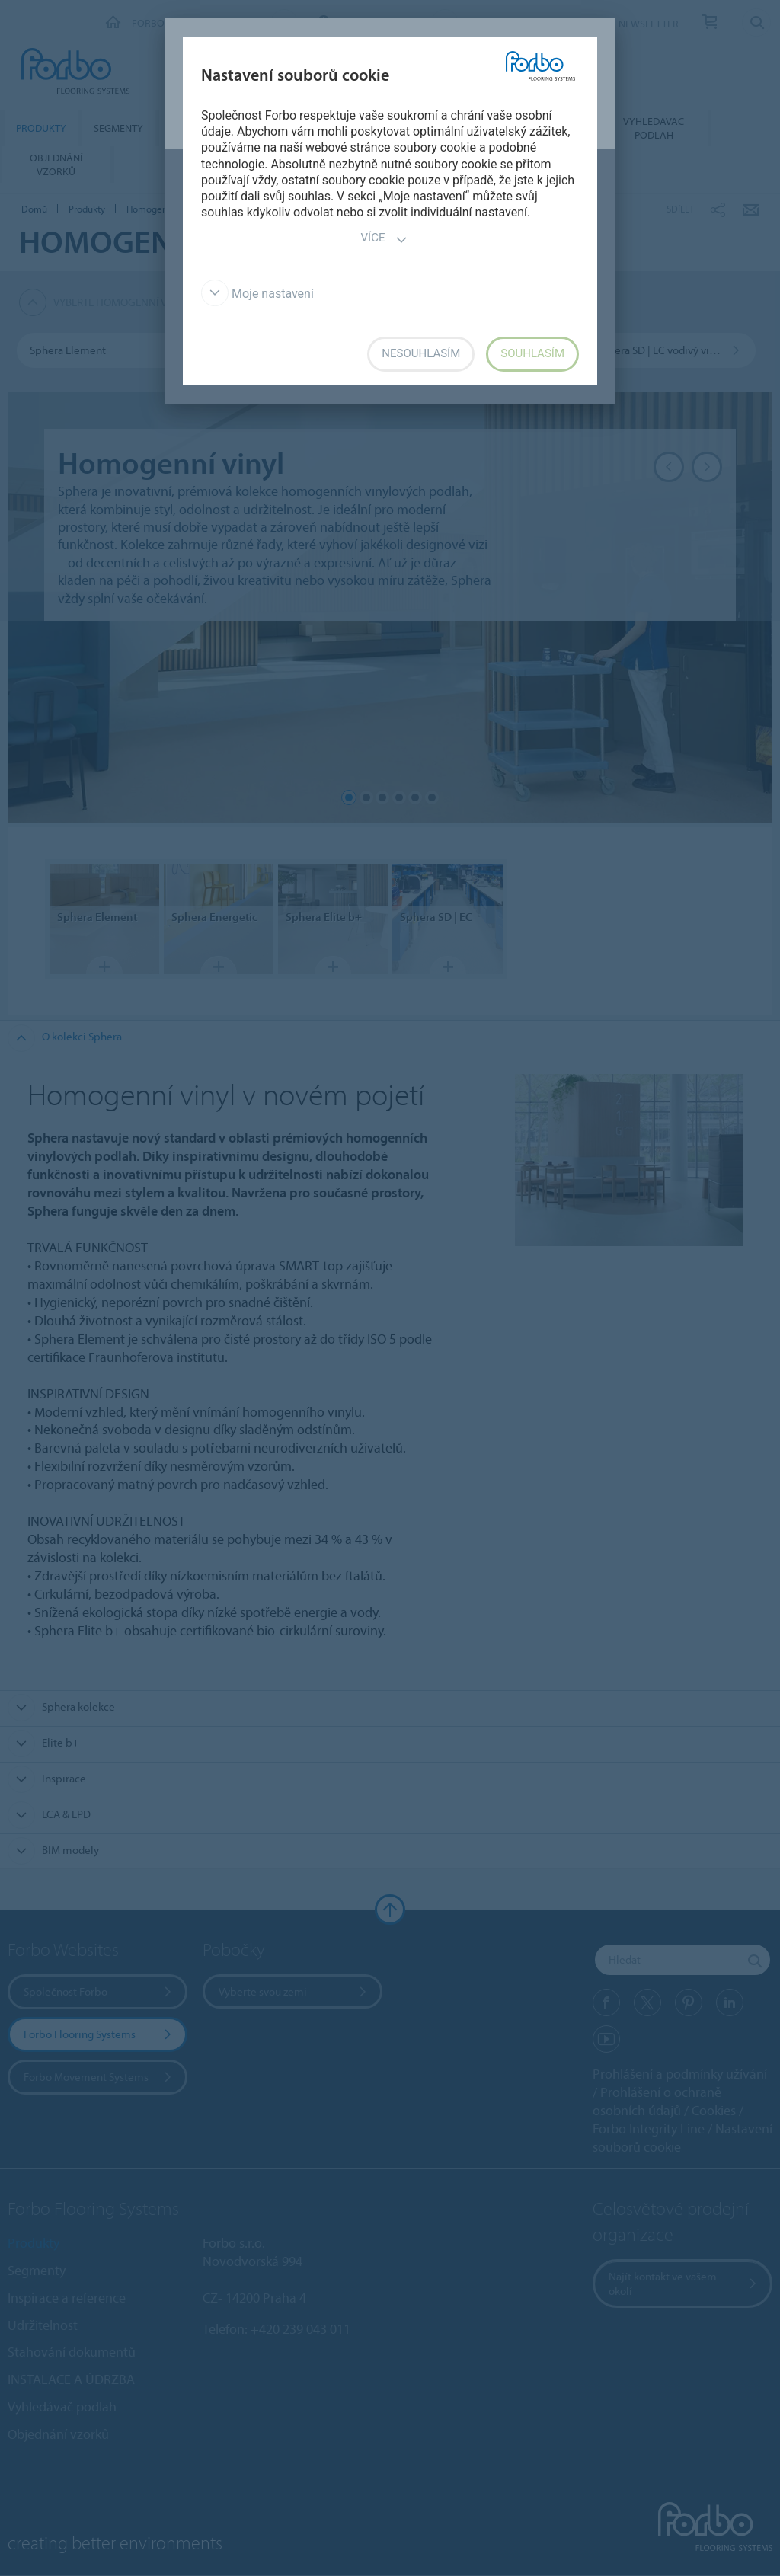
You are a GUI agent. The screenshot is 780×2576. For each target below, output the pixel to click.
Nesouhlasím (421, 353)
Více (384, 239)
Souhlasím (532, 353)
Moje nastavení (257, 293)
